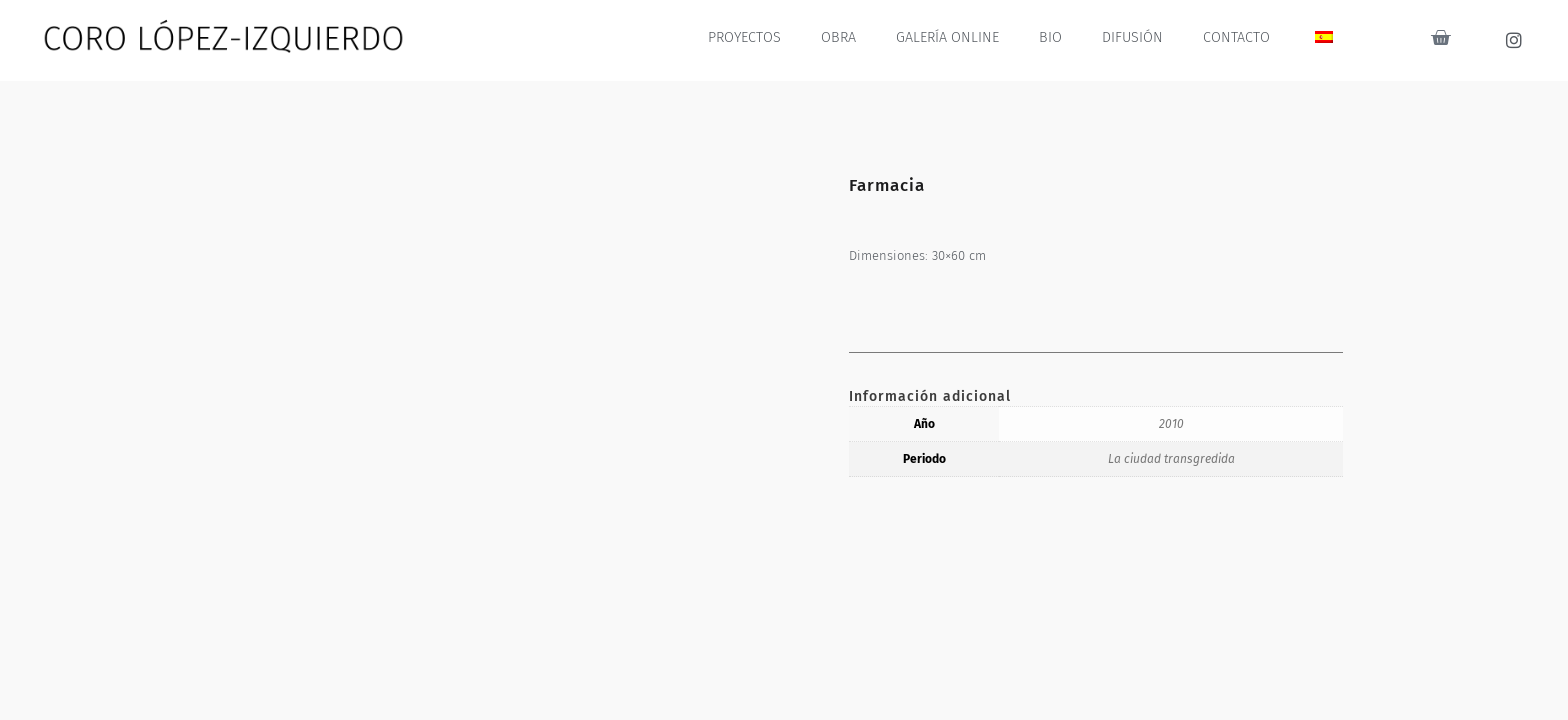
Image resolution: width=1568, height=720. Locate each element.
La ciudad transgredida (1171, 459)
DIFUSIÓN (1134, 37)
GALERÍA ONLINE (951, 37)
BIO (1053, 37)
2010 (1171, 424)
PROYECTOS (750, 37)
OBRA (844, 37)
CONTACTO (1237, 37)
